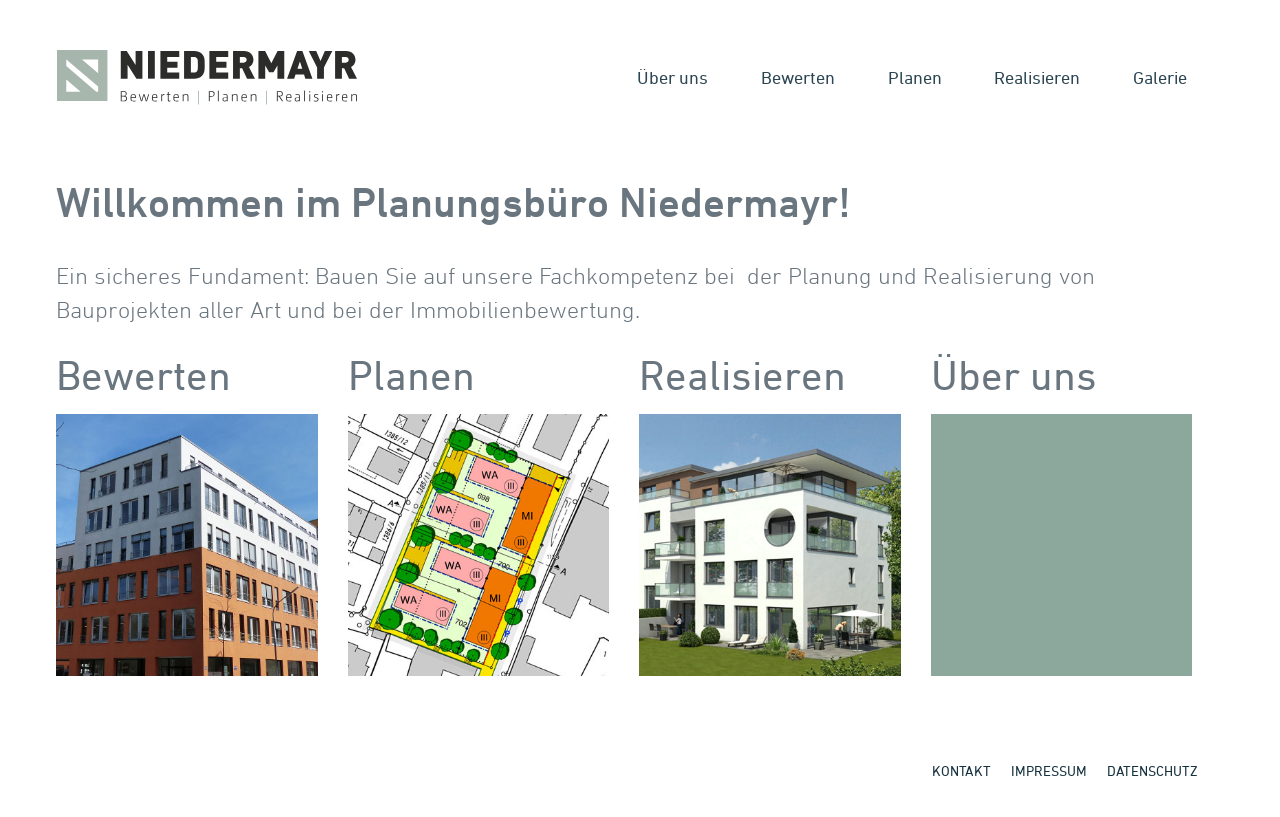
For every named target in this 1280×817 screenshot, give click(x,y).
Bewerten (798, 77)
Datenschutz (1152, 770)
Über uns (672, 77)
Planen (915, 77)
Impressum (1049, 770)
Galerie (1160, 77)
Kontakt (961, 770)
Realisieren (1037, 77)
